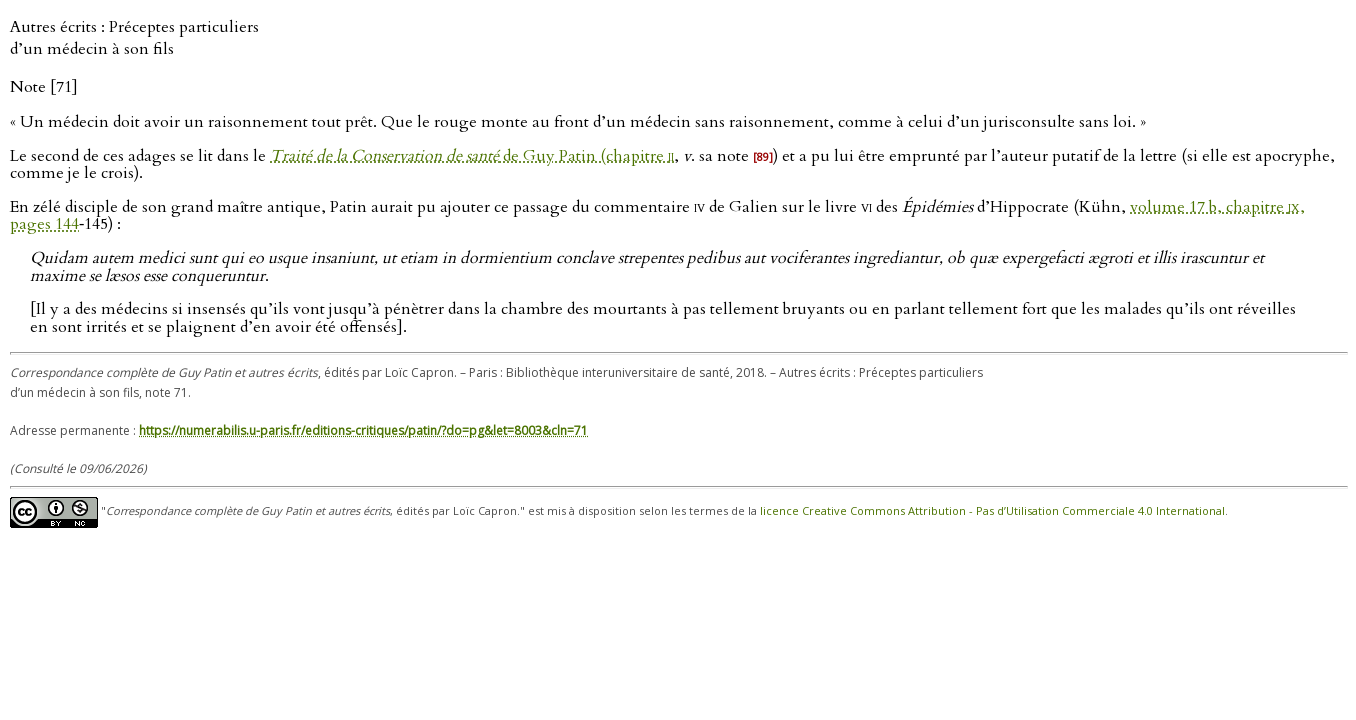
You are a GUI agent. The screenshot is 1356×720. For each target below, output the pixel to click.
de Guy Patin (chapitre (472, 156)
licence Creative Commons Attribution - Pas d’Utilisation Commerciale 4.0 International (992, 511)
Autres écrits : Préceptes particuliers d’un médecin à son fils (134, 38)
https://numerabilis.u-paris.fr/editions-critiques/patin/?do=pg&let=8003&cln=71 (363, 430)
